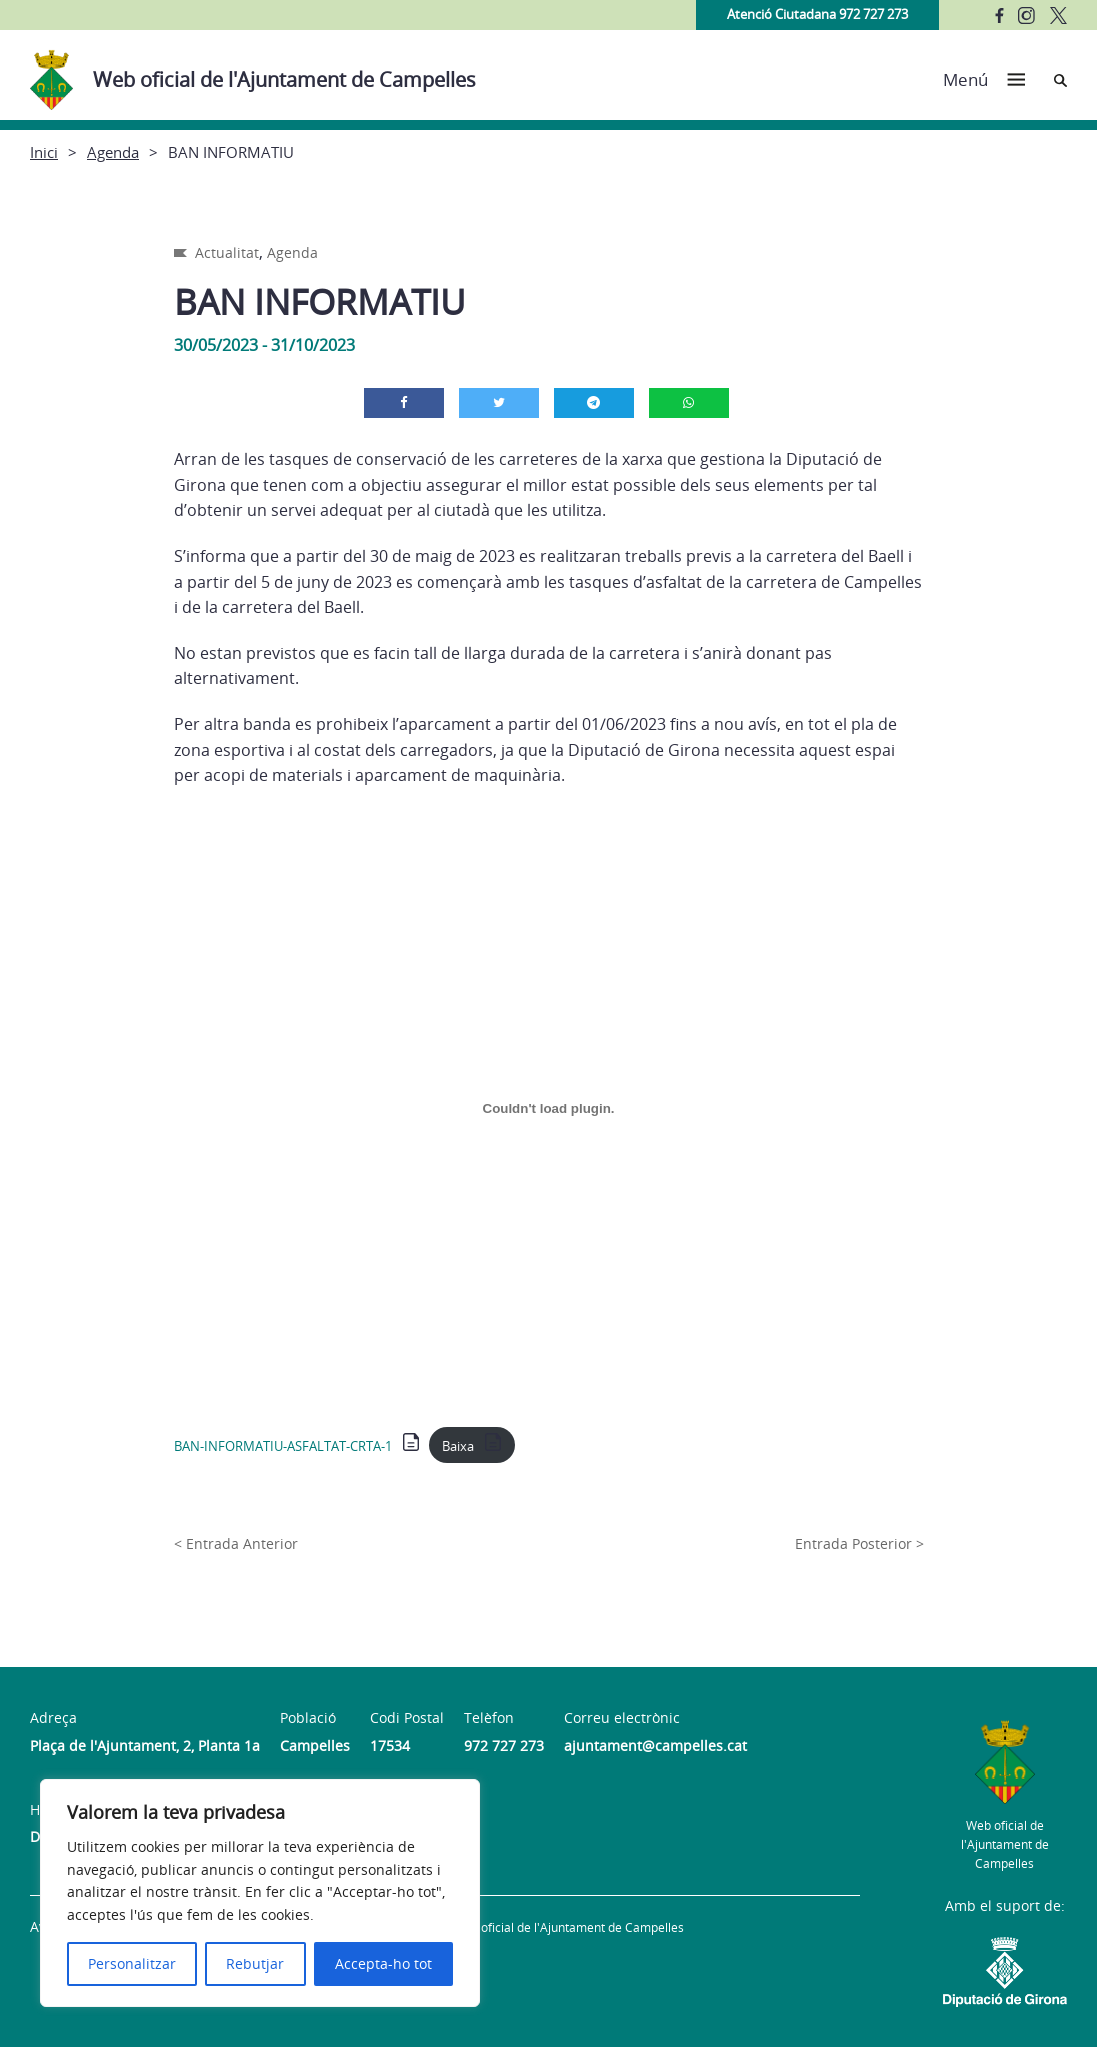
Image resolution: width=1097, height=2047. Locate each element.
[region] (260, 1893)
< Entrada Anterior (236, 1543)
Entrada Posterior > (859, 1543)
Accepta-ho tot (383, 1963)
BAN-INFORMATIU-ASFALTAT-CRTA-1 (283, 1446)
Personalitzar (132, 1963)
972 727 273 (504, 1745)
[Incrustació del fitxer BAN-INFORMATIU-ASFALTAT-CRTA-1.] (549, 1109)
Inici (44, 152)
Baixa (458, 1446)
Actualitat (227, 252)
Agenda (113, 152)
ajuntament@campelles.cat (655, 1745)
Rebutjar (255, 1963)
